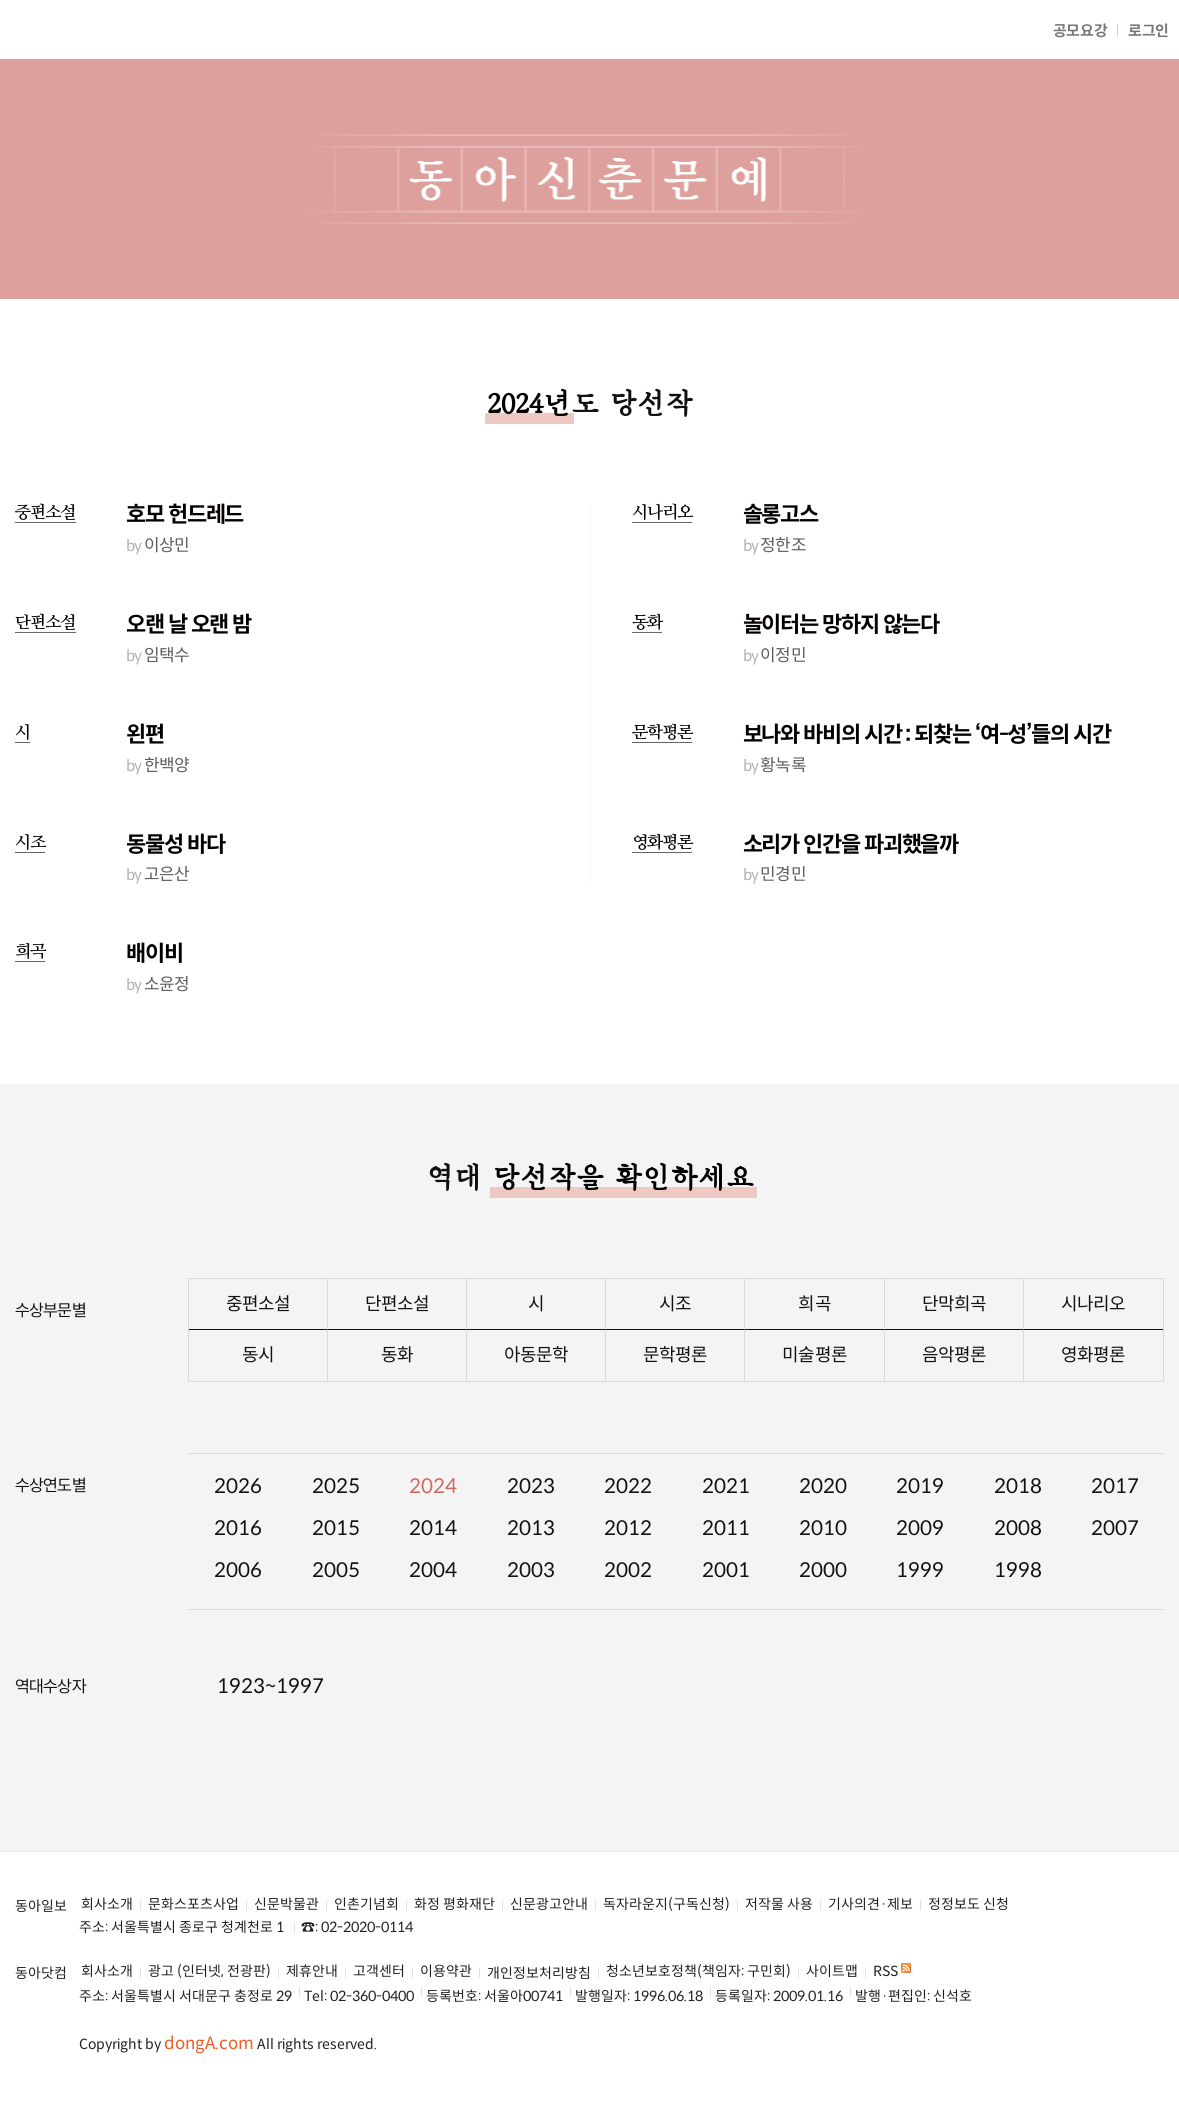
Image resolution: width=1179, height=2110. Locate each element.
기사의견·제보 (870, 1904)
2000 (823, 1570)
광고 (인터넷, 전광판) (209, 1971)
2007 (1115, 1528)
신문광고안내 (549, 1904)
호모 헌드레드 (184, 514)
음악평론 (954, 1355)
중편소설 (45, 512)
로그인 (1148, 30)
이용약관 (446, 1971)
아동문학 (536, 1355)
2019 (920, 1486)
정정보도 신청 (968, 1904)
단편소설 (45, 622)
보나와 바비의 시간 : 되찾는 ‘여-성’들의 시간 (927, 734)
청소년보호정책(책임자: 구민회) (698, 1971)
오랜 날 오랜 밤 (188, 624)
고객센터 (379, 1971)
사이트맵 (832, 1971)
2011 (726, 1528)
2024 (433, 1486)
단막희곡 (954, 1304)
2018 (1018, 1486)
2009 (920, 1528)
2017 (1115, 1486)
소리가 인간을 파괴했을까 (851, 844)
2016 (238, 1528)
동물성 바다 (175, 844)
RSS (892, 1971)
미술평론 (814, 1355)
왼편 (145, 734)
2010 (823, 1528)
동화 (647, 622)
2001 (726, 1570)
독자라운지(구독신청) (666, 1904)
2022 (628, 1486)
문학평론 (662, 732)
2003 (531, 1570)
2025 (336, 1486)
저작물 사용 (779, 1904)
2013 (531, 1528)
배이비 (154, 953)
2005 (336, 1570)
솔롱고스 (781, 514)
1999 (920, 1570)
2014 (433, 1528)
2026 (238, 1486)
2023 (531, 1486)
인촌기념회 (366, 1904)
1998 (1018, 1570)
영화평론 (662, 842)
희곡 (30, 951)
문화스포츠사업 (193, 1904)
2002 (628, 1570)
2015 (336, 1528)
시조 (30, 842)
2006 (238, 1570)
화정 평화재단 (454, 1904)
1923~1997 (270, 1686)
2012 (628, 1528)
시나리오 (662, 512)
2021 (726, 1486)
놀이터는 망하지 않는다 (841, 624)
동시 (258, 1355)
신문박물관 (286, 1904)
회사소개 (107, 1904)
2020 (823, 1486)
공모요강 (1080, 30)
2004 (433, 1570)
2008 (1018, 1528)
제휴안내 (312, 1971)
